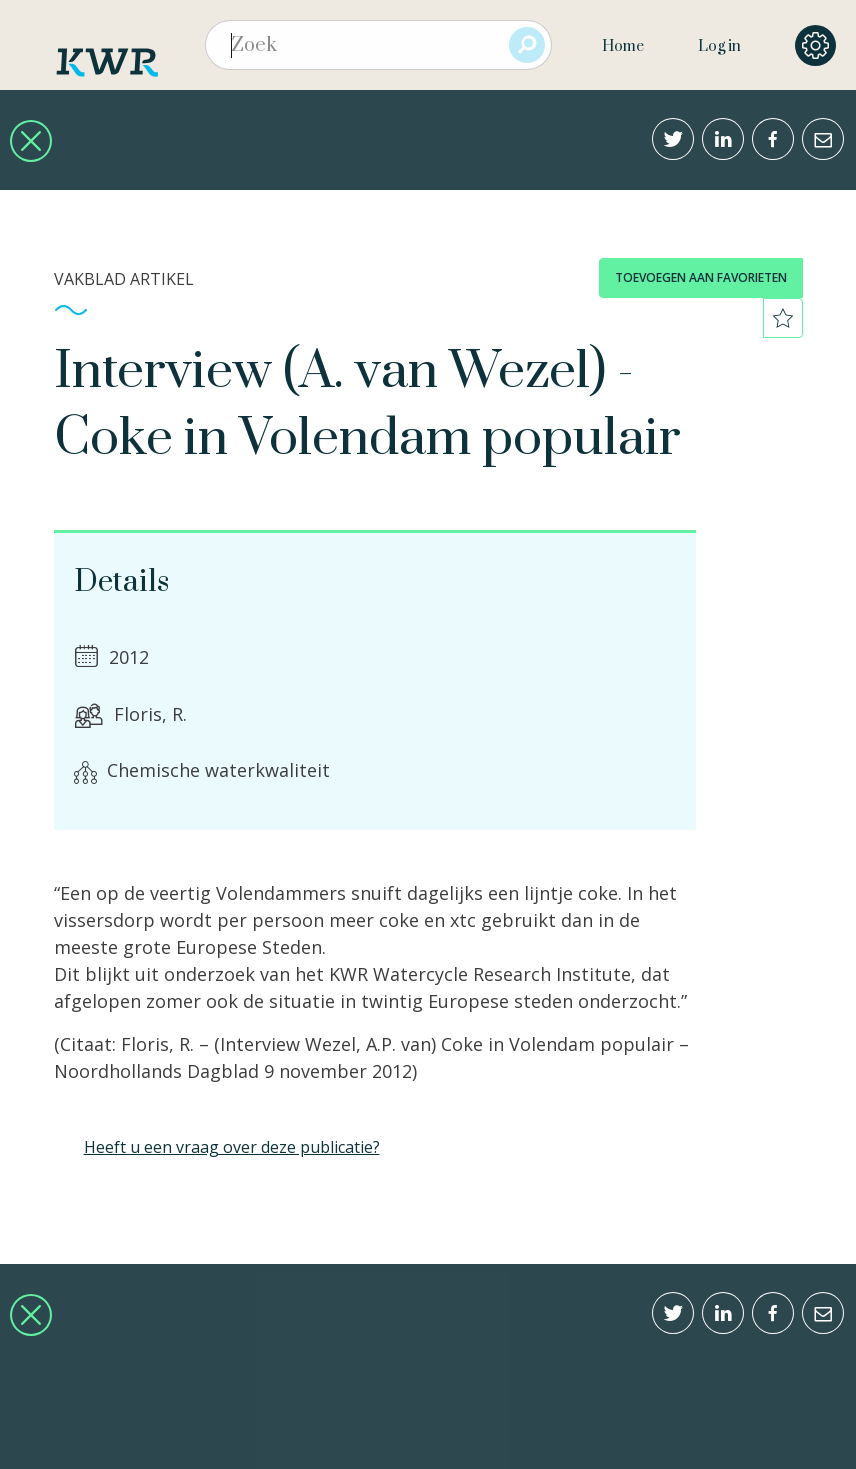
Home (623, 46)
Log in (719, 46)
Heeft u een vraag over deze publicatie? (232, 1147)
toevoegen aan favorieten (701, 277)
